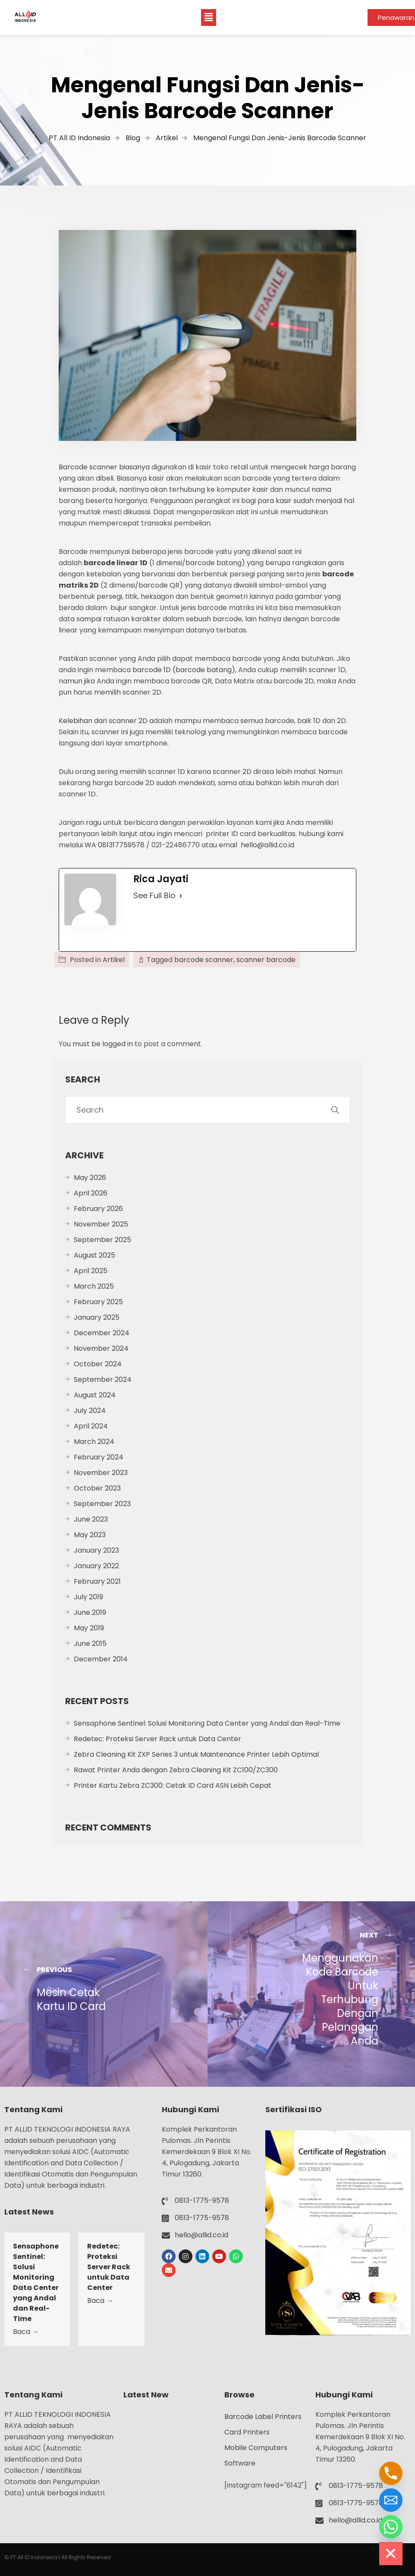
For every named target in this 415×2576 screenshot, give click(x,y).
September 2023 (102, 1504)
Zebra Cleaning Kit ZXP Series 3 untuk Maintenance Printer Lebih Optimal (196, 1754)
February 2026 (98, 1209)
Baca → (26, 2332)
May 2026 (90, 1178)
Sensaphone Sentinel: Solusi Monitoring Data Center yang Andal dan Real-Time (207, 1723)
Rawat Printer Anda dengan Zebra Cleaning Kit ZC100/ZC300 (176, 1770)
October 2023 (97, 1488)
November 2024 (101, 1348)
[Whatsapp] (390, 2526)
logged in (117, 1044)
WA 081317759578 (115, 845)
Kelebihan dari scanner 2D (103, 721)
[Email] (390, 2500)
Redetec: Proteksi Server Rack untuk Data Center (157, 1739)
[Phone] (390, 2473)
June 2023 (91, 1519)
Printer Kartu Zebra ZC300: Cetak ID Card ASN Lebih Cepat (172, 1785)
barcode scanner (203, 960)
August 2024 (95, 1395)
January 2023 (96, 1550)
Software (239, 2463)
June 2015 (90, 1643)
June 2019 (90, 1612)
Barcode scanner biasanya (104, 467)
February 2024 (98, 1457)
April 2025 (90, 1271)
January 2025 (96, 1317)
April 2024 (91, 1426)
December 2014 (101, 1659)
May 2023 (90, 1535)
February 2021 (97, 1581)
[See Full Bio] (181, 895)
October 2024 (98, 1364)
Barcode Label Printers (263, 2417)
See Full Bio (154, 895)
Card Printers (247, 2432)
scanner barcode (266, 960)
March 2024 (94, 1442)
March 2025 (94, 1286)
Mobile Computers (255, 2448)
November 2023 (101, 1473)
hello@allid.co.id (267, 845)
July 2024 (90, 1410)
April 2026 (90, 1193)
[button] (208, 17)
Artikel (114, 960)
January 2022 (96, 1566)
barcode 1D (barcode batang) (183, 670)
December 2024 (101, 1333)
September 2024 (103, 1379)
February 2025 (98, 1302)
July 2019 (88, 1597)
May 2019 (89, 1628)
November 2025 (101, 1224)
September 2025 (102, 1240)
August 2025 (94, 1255)
